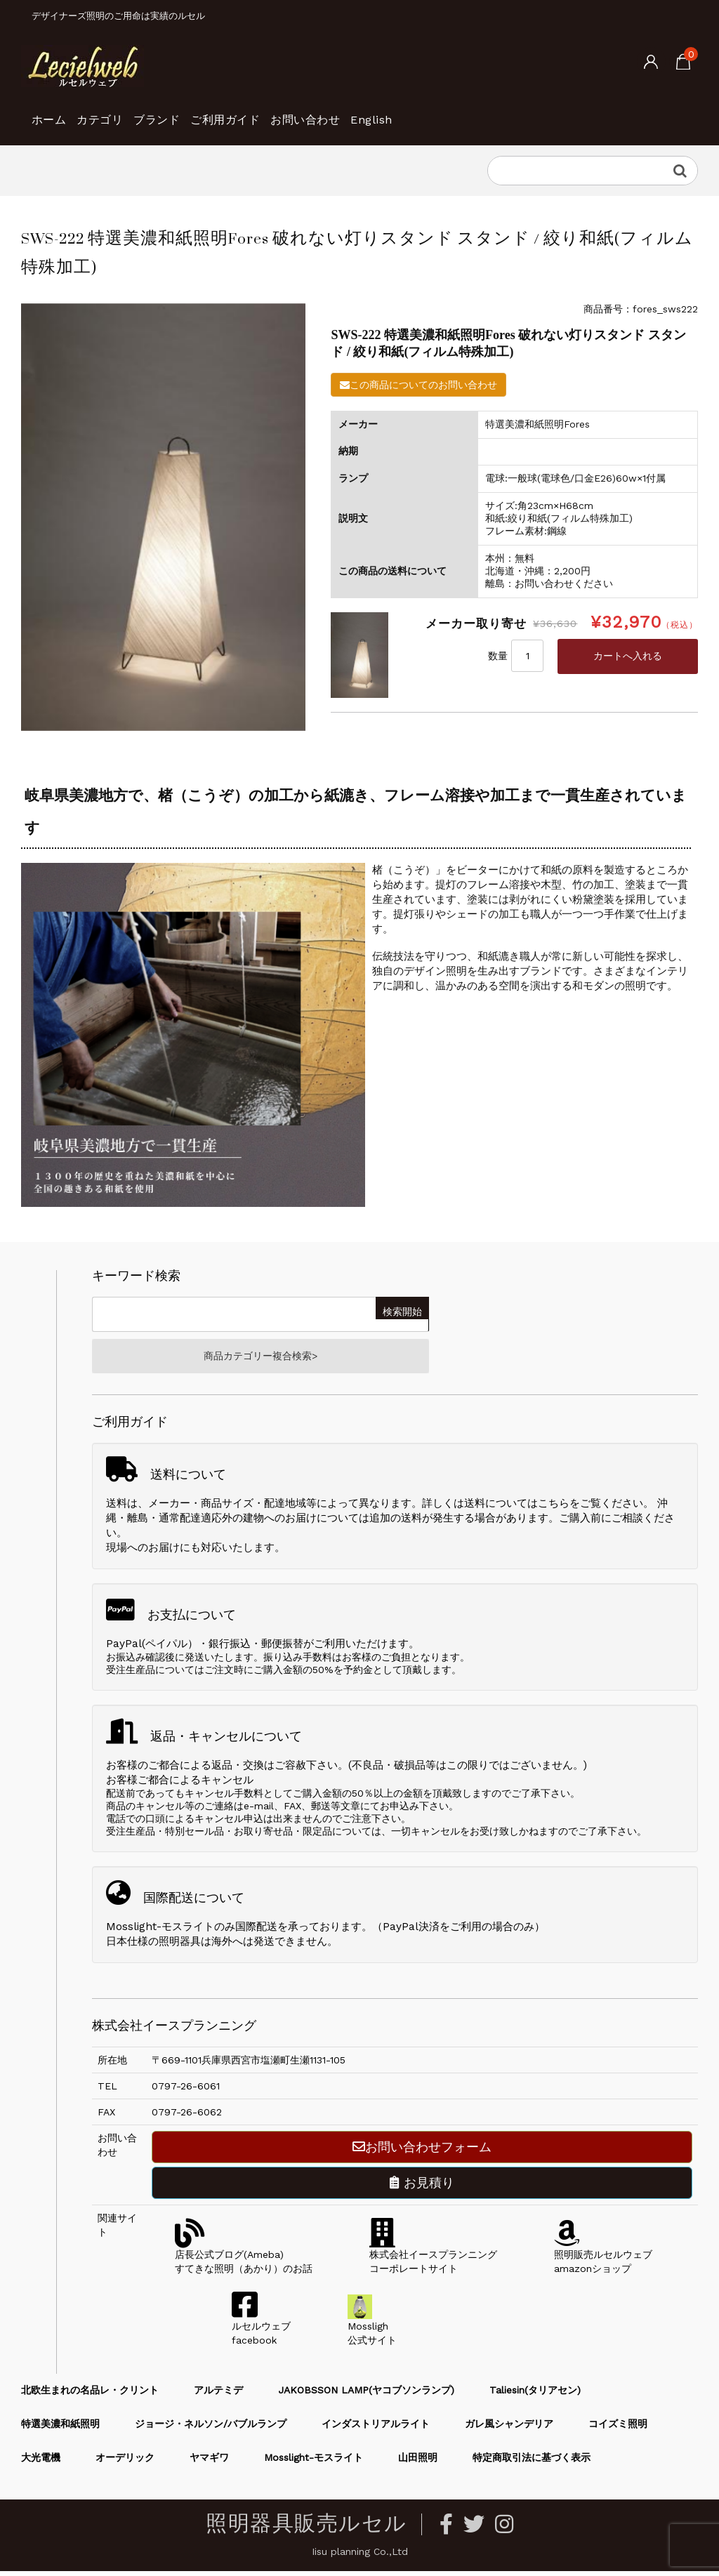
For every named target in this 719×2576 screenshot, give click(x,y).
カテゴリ (128, 112)
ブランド (208, 112)
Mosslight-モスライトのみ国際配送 (191, 1931)
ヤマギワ (209, 2462)
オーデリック (124, 2462)
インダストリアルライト (376, 2428)
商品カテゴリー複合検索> (260, 1358)
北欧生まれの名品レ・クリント (90, 2394)
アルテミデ (218, 2394)
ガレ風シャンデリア (509, 2428)
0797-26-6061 (186, 2090)
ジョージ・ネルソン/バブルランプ (210, 2428)
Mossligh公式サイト (372, 2331)
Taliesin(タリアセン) (535, 2394)
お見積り (422, 2187)
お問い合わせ (405, 112)
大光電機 (40, 2462)
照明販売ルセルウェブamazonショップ (603, 2259)
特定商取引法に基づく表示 (532, 2462)
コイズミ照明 (617, 2428)
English (494, 112)
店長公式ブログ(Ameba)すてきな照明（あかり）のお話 (243, 2259)
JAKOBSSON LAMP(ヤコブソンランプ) (366, 2394)
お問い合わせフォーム (422, 2151)
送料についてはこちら (516, 1508)
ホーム (55, 112)
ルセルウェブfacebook (261, 2331)
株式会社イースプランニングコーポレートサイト (433, 2259)
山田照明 (417, 2462)
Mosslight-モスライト (313, 2462)
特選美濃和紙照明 (60, 2428)
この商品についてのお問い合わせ (418, 384)
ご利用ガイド (300, 112)
